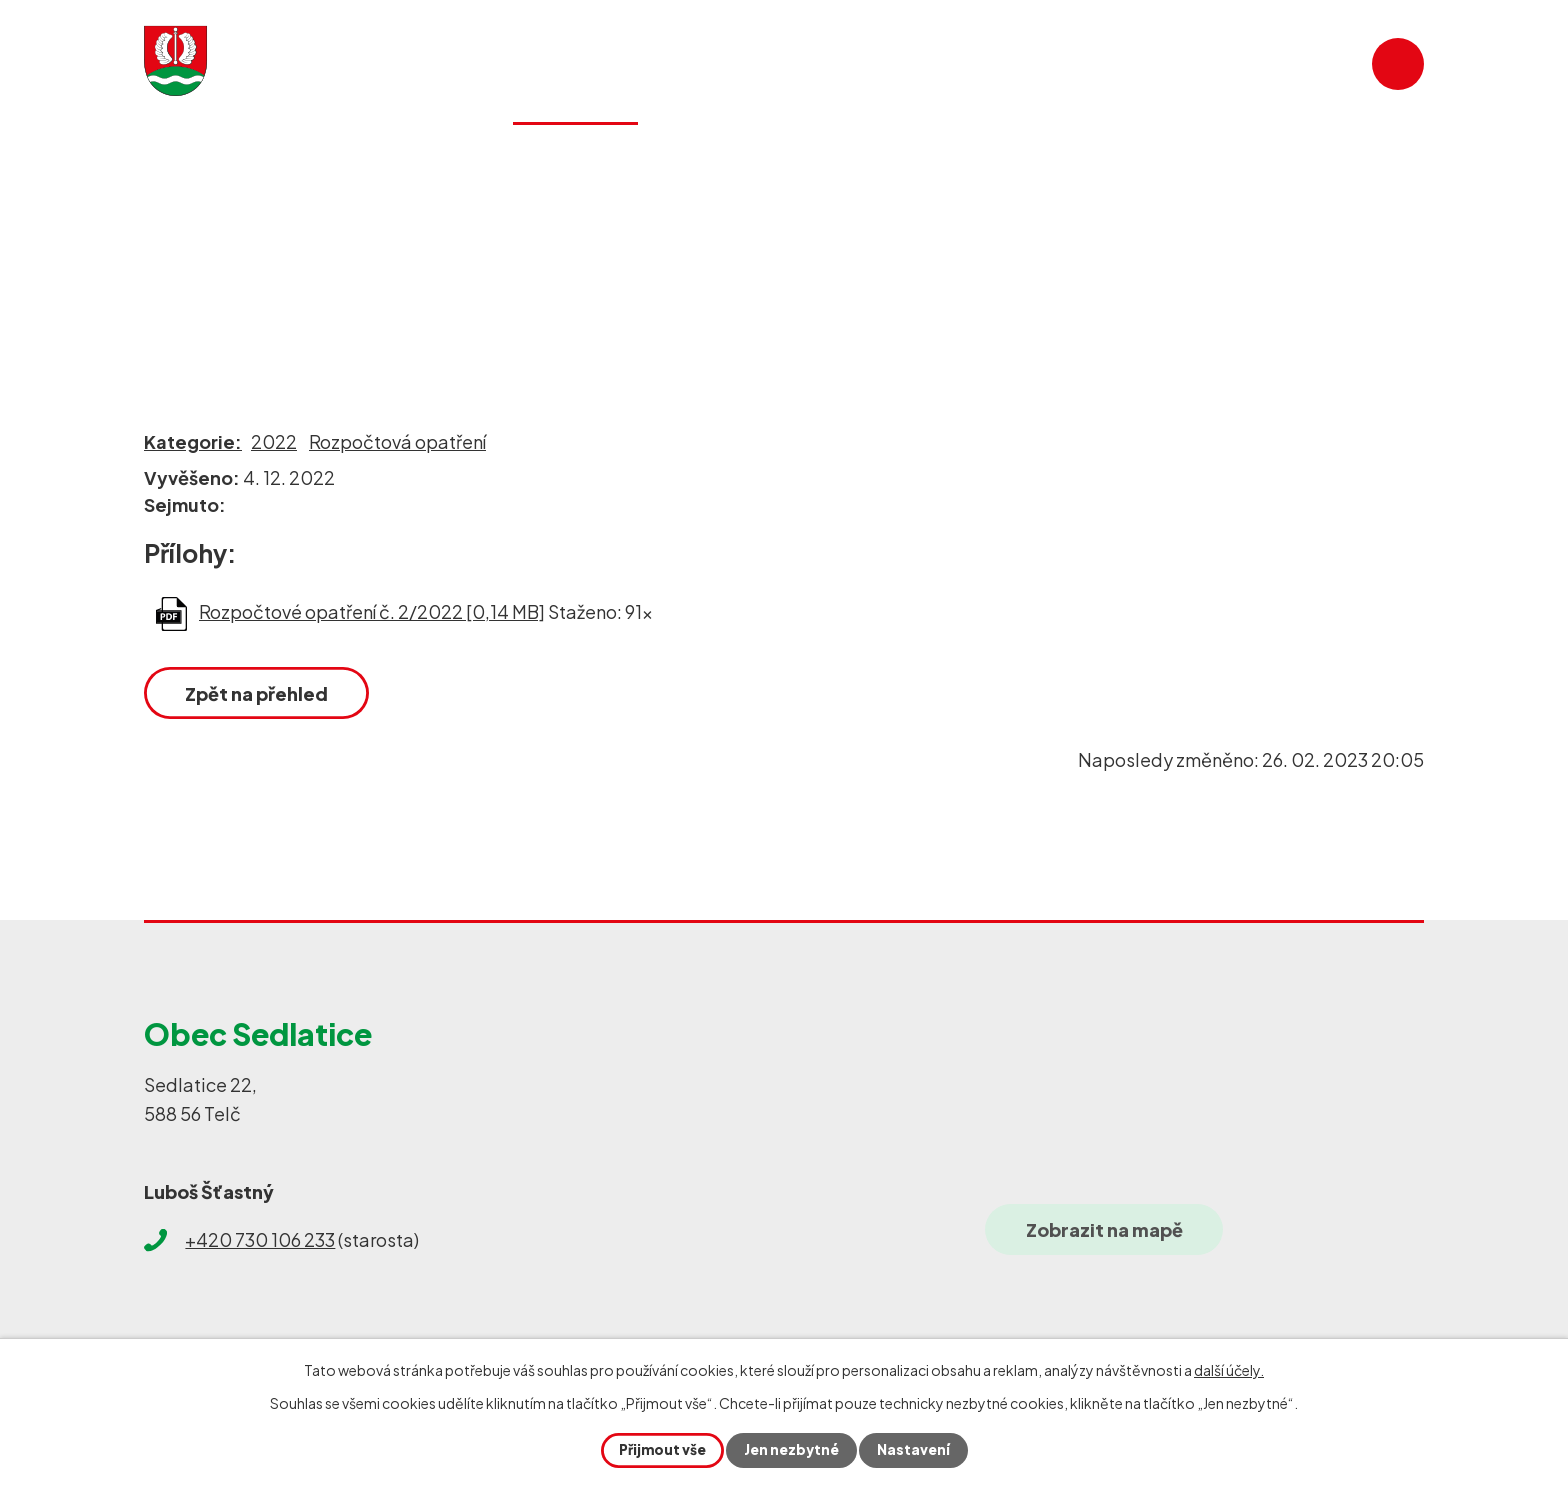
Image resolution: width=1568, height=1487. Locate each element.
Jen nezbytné (792, 1450)
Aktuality (398, 163)
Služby (740, 163)
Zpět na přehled (258, 693)
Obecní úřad (276, 249)
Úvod (166, 249)
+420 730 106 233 (260, 1239)
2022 (274, 441)
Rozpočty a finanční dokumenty (496, 249)
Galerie (1027, 163)
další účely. (1229, 1370)
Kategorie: (193, 441)
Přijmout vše (660, 1450)
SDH (1153, 163)
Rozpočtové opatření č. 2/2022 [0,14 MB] (372, 611)
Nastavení (915, 1450)
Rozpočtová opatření (397, 441)
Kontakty (1292, 163)
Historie (881, 163)
